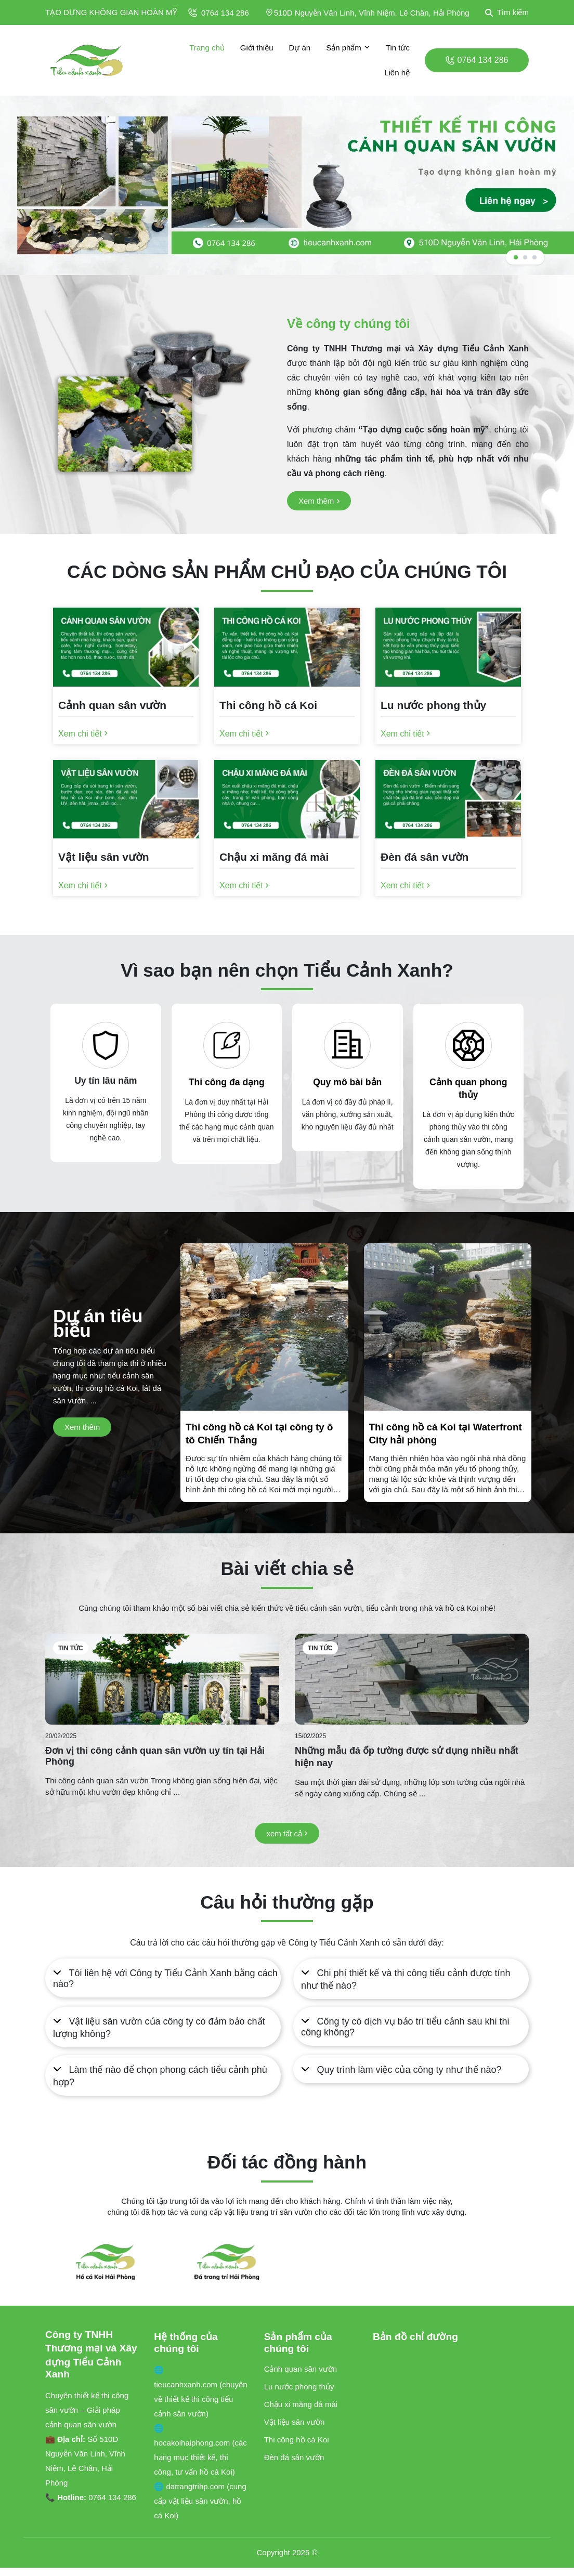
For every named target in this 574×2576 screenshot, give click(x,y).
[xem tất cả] (286, 1833)
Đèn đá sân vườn (294, 2457)
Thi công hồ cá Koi (296, 2439)
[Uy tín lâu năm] (105, 1045)
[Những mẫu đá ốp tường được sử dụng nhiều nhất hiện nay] (412, 1679)
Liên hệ (397, 72)
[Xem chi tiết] (83, 733)
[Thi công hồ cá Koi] (287, 708)
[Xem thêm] (319, 500)
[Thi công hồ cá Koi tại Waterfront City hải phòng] (448, 1457)
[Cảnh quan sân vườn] (125, 708)
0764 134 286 (218, 12)
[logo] (86, 60)
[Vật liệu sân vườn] (125, 860)
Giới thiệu (256, 47)
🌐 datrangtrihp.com (190, 2486)
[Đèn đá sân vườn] (448, 860)
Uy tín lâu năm (105, 1080)
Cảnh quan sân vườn (300, 2368)
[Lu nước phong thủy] (448, 708)
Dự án (299, 47)
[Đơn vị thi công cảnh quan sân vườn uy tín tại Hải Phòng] (162, 1679)
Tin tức (398, 47)
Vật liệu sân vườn (294, 2421)
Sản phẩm (348, 48)
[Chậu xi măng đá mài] (287, 860)
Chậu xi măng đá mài (300, 2404)
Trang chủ (207, 47)
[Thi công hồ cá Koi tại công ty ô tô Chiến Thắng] (264, 1457)
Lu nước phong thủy (299, 2386)
